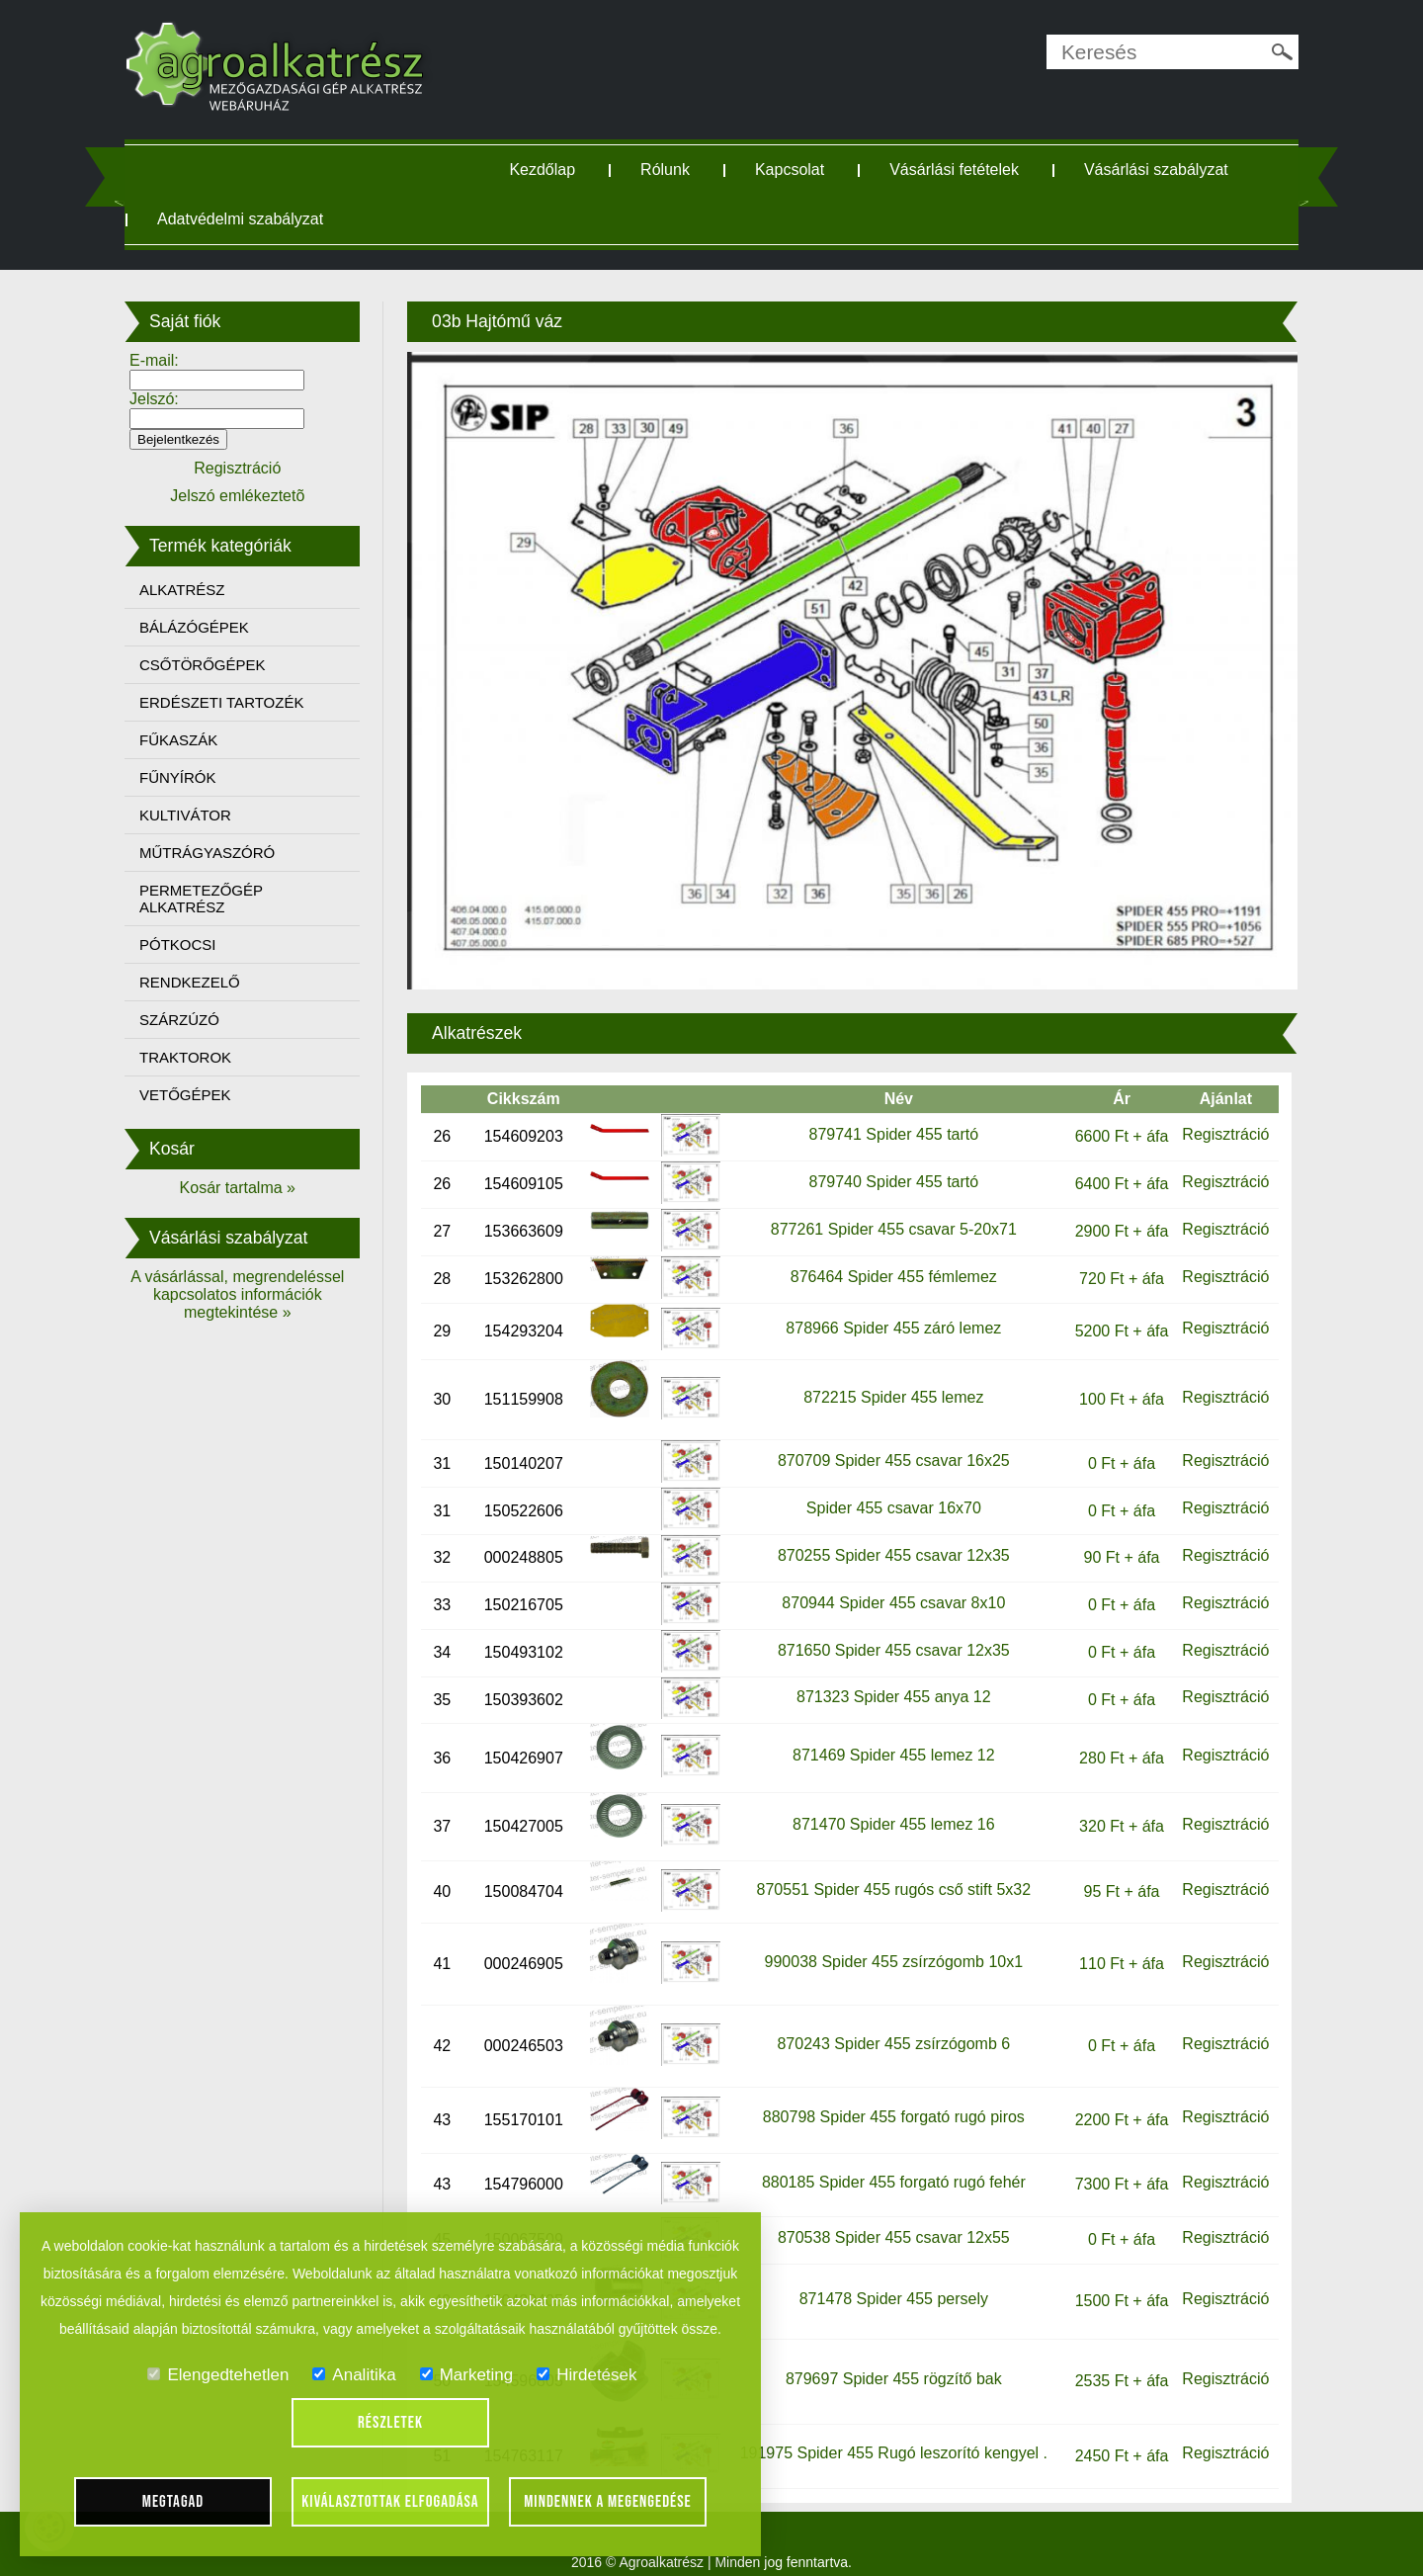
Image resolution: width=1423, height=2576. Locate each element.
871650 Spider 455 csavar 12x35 (888, 1629)
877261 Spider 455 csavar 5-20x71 (888, 1208)
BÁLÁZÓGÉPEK (212, 627)
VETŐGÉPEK (203, 1094)
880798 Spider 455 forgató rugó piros (888, 2097)
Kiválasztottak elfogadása (389, 2502)
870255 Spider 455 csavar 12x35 (888, 1535)
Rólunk (672, 169)
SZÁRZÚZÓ (197, 1019)
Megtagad (173, 2502)
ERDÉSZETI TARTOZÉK (239, 702)
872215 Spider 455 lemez (887, 1376)
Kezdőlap (550, 169)
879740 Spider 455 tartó (888, 1162)
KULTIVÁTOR (203, 815)
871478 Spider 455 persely (888, 2279)
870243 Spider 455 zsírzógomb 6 (888, 2023)
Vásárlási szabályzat (1163, 169)
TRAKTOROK (203, 1057)
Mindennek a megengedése (608, 2502)
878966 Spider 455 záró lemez (888, 1308)
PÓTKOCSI (195, 944)
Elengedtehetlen (218, 2374)
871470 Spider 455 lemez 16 (888, 1803)
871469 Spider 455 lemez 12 (888, 1735)
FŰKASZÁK (196, 739)
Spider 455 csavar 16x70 (887, 1488)
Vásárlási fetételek (961, 169)
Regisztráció (1210, 1114)
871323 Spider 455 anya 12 (888, 1677)
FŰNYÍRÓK (195, 777)
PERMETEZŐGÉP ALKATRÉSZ (219, 898)
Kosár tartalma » (251, 1187)
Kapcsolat (796, 169)
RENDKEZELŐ (207, 982)
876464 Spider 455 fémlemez (888, 1256)
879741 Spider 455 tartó (888, 1114)
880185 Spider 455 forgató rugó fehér (888, 2161)
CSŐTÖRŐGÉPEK (220, 664)
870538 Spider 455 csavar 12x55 (888, 2217)
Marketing (467, 2374)
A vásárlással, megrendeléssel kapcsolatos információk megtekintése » (252, 1294)
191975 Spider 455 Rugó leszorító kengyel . (888, 2433)
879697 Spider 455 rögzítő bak (888, 2359)
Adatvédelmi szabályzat (258, 219)
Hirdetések (586, 2374)
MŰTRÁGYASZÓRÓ (225, 852)
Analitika (353, 2374)
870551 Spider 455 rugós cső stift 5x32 (888, 1869)
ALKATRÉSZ (199, 589)
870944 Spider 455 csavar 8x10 (888, 1583)
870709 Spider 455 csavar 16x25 (888, 1440)
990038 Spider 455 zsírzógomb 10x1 (888, 1940)
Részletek (390, 2423)
